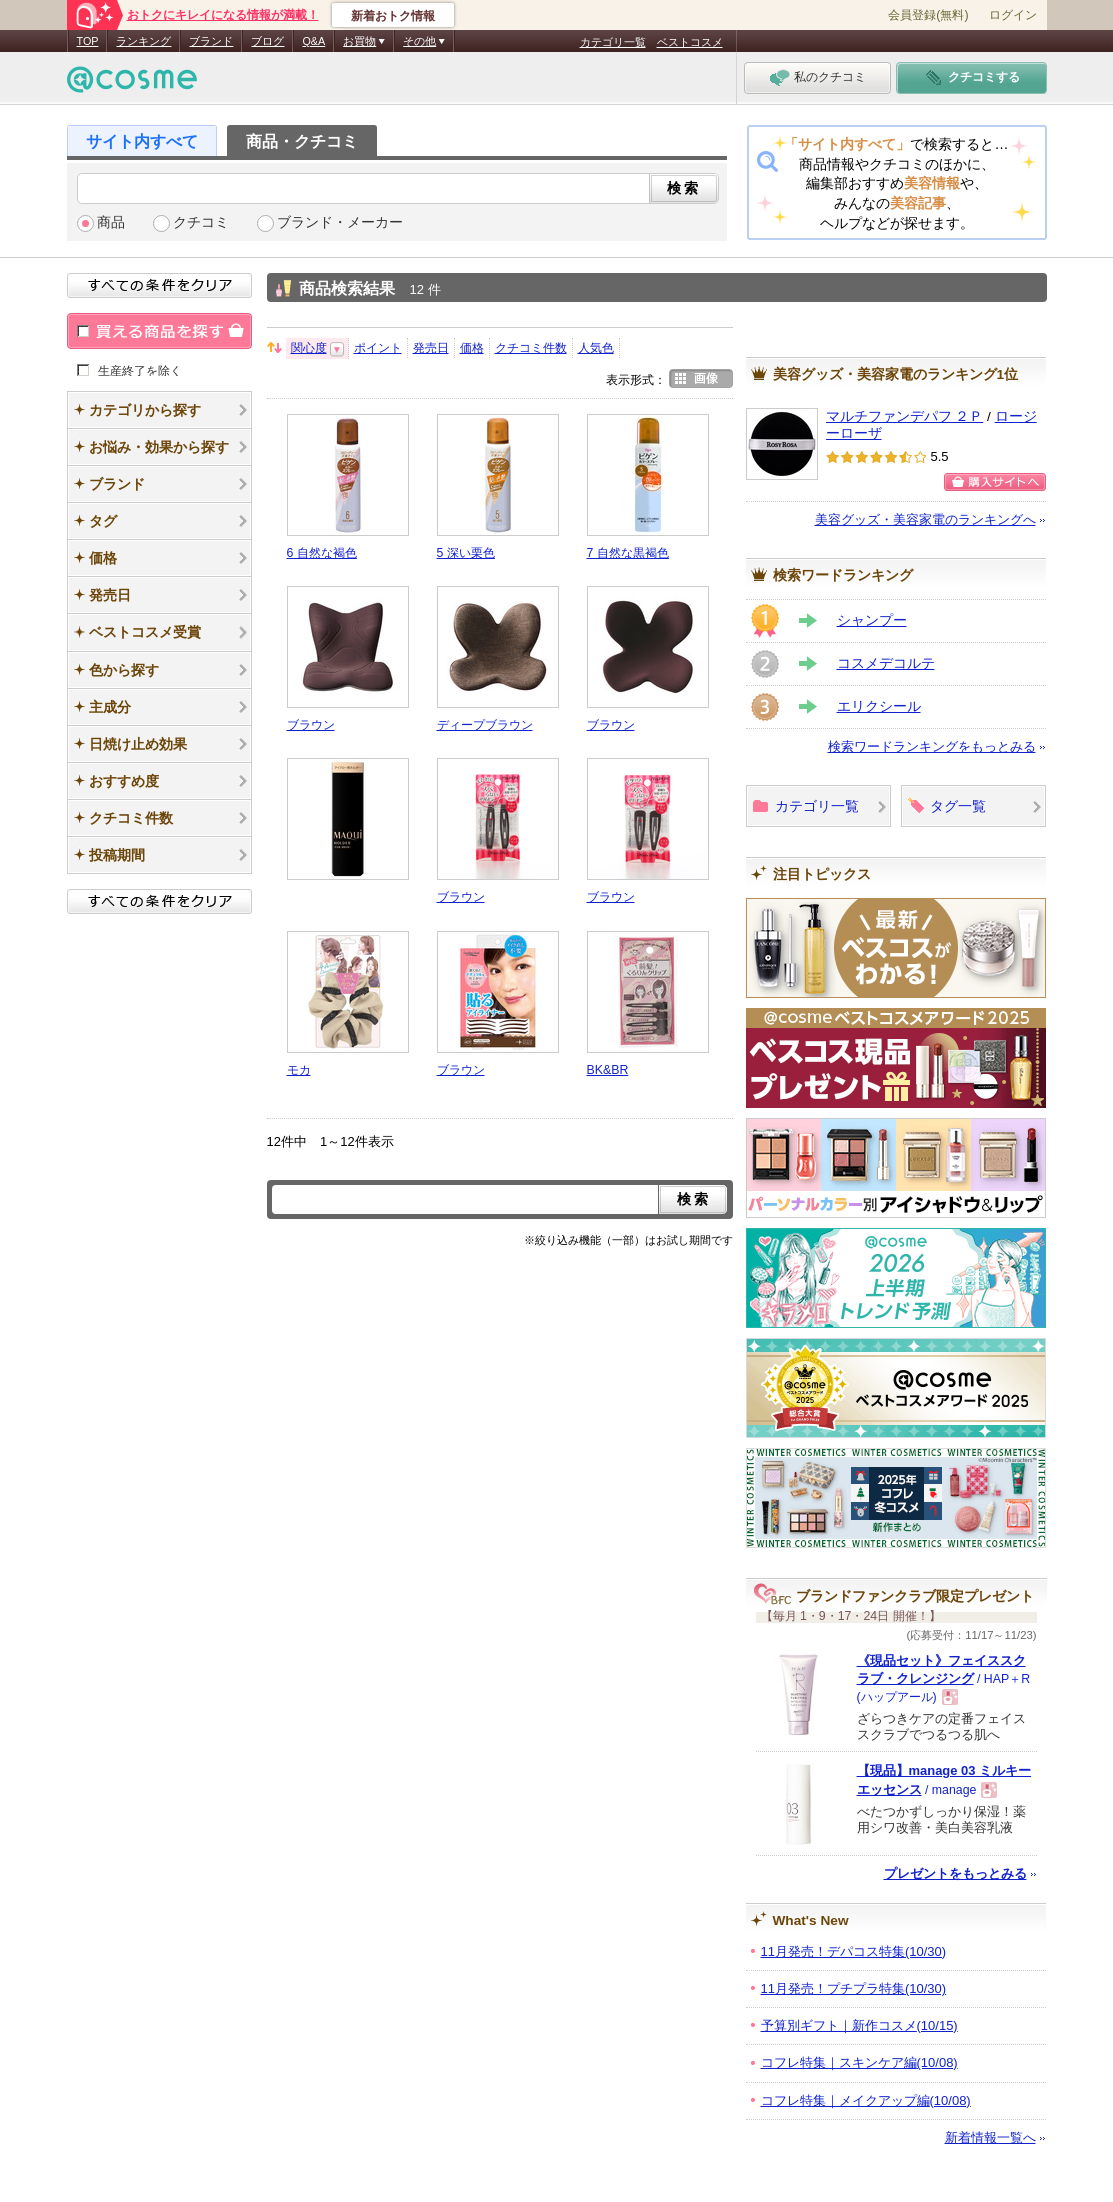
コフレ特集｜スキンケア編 (859, 2062)
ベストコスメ (690, 42)
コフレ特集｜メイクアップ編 (866, 2100)
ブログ (267, 41)
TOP (88, 41)
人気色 (596, 348)
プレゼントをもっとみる (955, 1873)
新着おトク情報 (393, 16)
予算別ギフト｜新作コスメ (859, 2025)
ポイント (378, 348)
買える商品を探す (159, 331)
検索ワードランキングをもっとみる (932, 746)
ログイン (1013, 15)
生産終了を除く (140, 370)
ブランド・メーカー (340, 222)
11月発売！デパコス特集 (854, 1951)
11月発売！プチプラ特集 (854, 1988)
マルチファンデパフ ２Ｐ (905, 416)
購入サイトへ (995, 482)
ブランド (211, 41)
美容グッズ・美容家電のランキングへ (925, 519)
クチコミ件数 (531, 348)
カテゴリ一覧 (613, 42)
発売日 (431, 348)
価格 (472, 348)
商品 (111, 222)
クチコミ (201, 222)
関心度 (309, 348)
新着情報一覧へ (990, 2137)
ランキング (143, 41)
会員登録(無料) (928, 15)
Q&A (313, 41)
